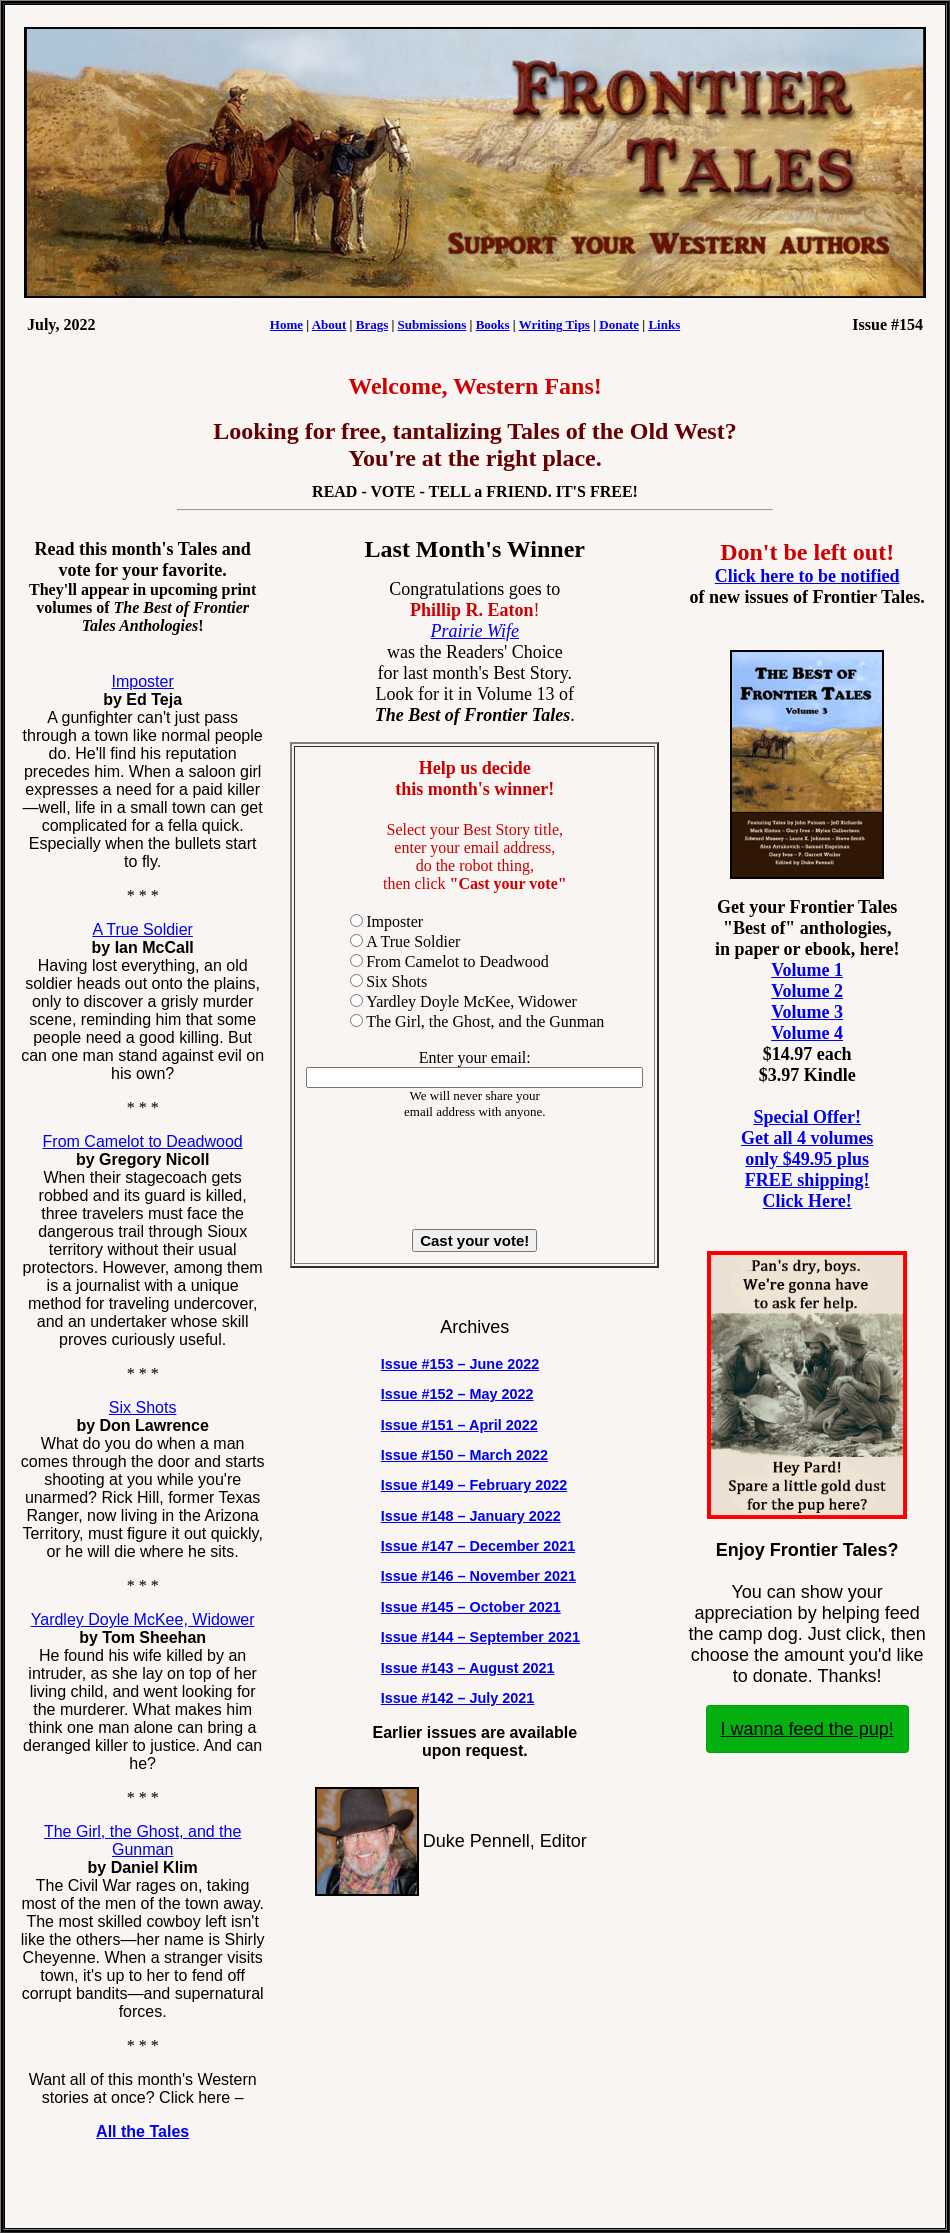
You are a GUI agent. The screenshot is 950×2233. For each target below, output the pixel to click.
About (329, 324)
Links (664, 324)
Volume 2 (807, 991)
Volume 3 (807, 1012)
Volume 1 (807, 970)
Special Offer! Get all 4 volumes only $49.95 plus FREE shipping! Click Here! (807, 1159)
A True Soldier (142, 929)
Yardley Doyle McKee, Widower (143, 1619)
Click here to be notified (807, 576)
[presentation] (475, 1175)
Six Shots (143, 1407)
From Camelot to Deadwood (143, 1141)
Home (286, 324)
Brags (372, 324)
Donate (619, 324)
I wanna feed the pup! (807, 1729)
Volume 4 (807, 1033)
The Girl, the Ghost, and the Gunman (142, 1840)
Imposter (143, 681)
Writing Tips (554, 324)
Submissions (432, 324)
